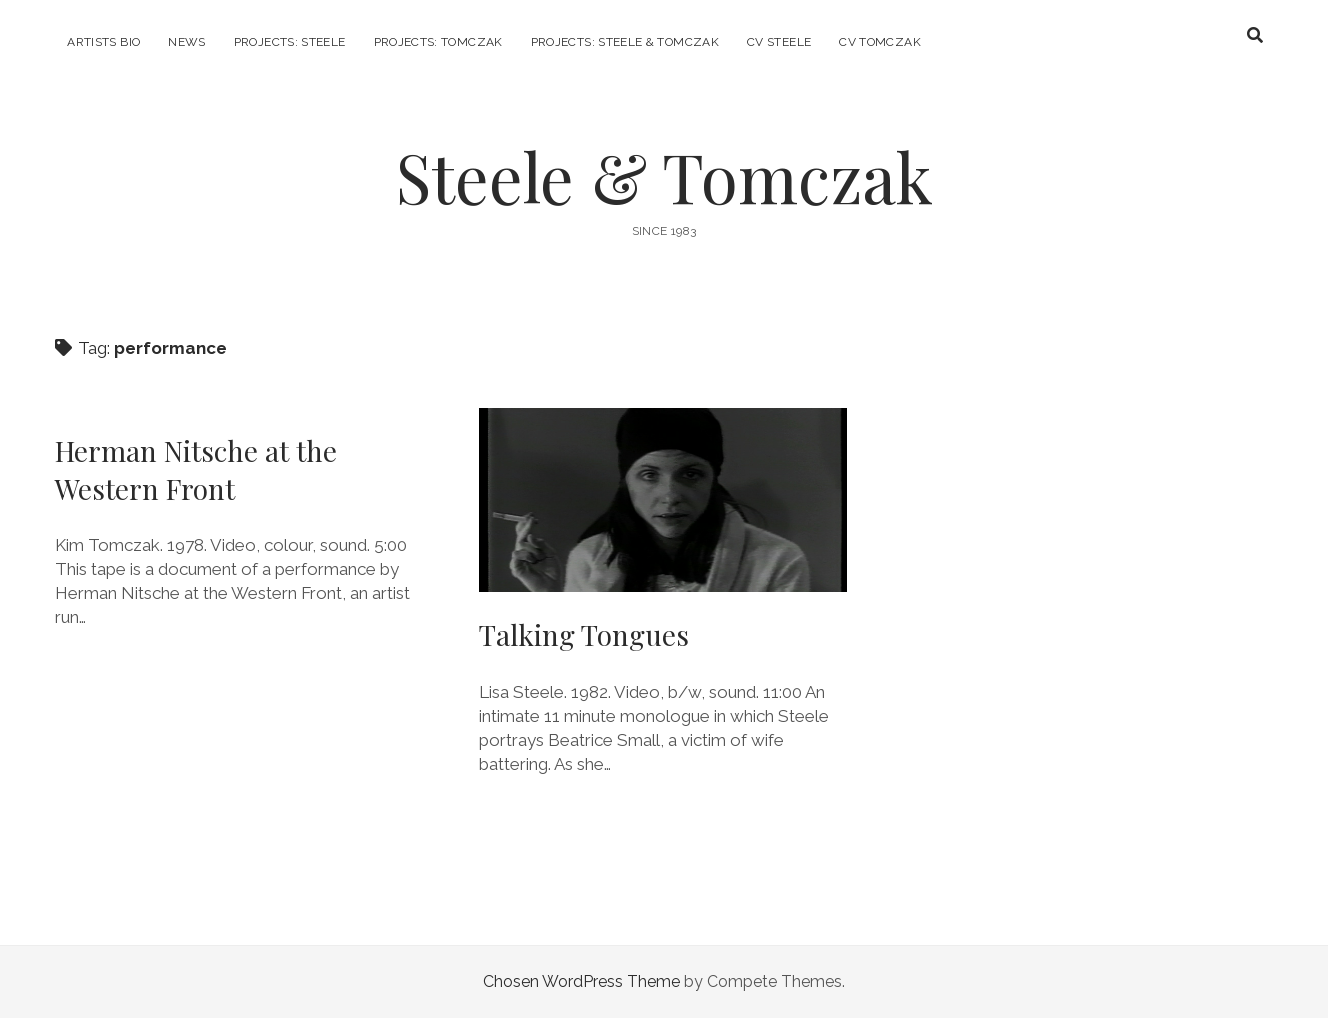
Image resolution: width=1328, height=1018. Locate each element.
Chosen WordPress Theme (581, 981)
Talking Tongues (663, 500)
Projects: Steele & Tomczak (625, 42)
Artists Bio (103, 42)
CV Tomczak (880, 42)
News (186, 42)
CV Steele (779, 42)
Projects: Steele (290, 42)
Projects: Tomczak (438, 42)
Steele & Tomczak (664, 176)
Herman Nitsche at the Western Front (196, 469)
